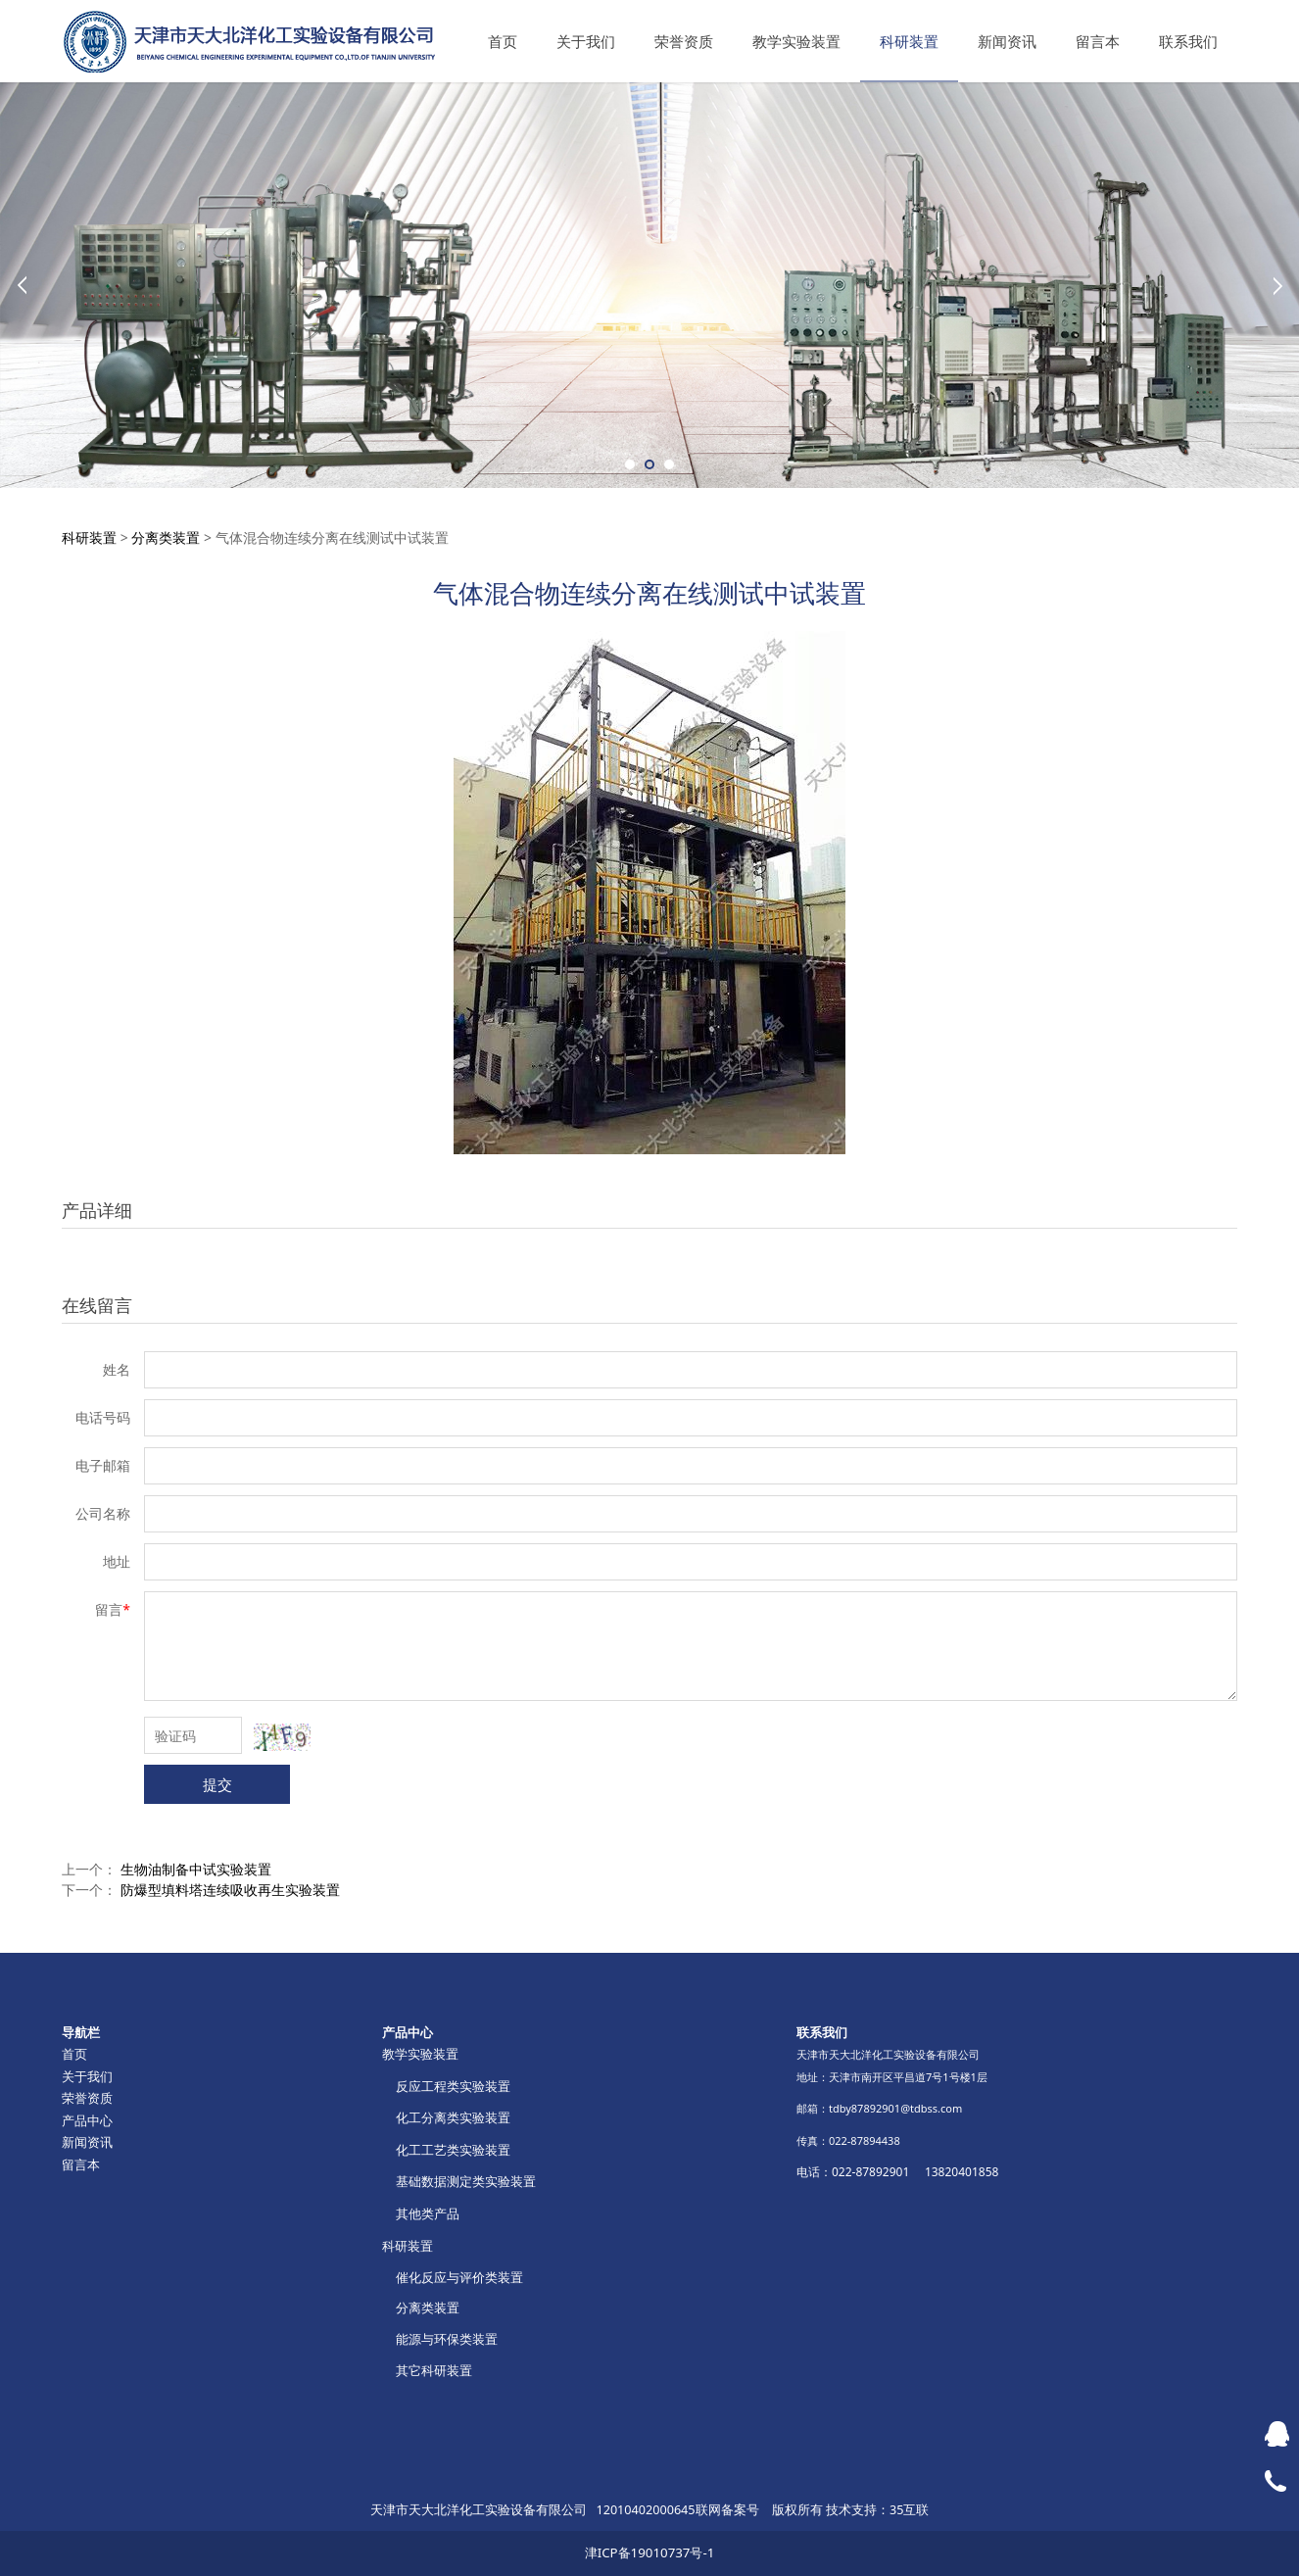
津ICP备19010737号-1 (650, 2552)
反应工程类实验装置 (453, 2086)
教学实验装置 (796, 41)
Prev (21, 285)
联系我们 (1188, 41)
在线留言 (97, 1305)
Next (1277, 285)
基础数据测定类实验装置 (466, 2181)
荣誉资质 (683, 41)
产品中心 (87, 2120)
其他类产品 (427, 2213)
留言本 (1098, 41)
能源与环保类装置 (447, 2339)
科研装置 (909, 41)
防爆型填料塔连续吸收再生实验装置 (230, 1889)
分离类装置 (165, 537)
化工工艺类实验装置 (453, 2150)
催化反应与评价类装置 (459, 2277)
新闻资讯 (1007, 41)
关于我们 (585, 41)
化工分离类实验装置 (453, 2117)
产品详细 (97, 1210)
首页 (502, 41)
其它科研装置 (434, 2370)
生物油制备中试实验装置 (195, 1869)
